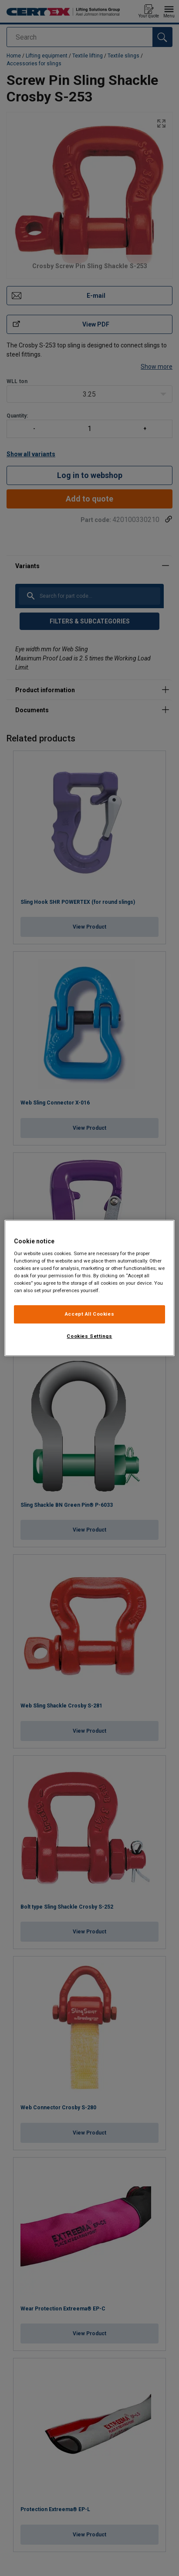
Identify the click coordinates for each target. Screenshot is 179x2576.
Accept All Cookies (89, 1314)
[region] (89, 1288)
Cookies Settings (89, 1336)
